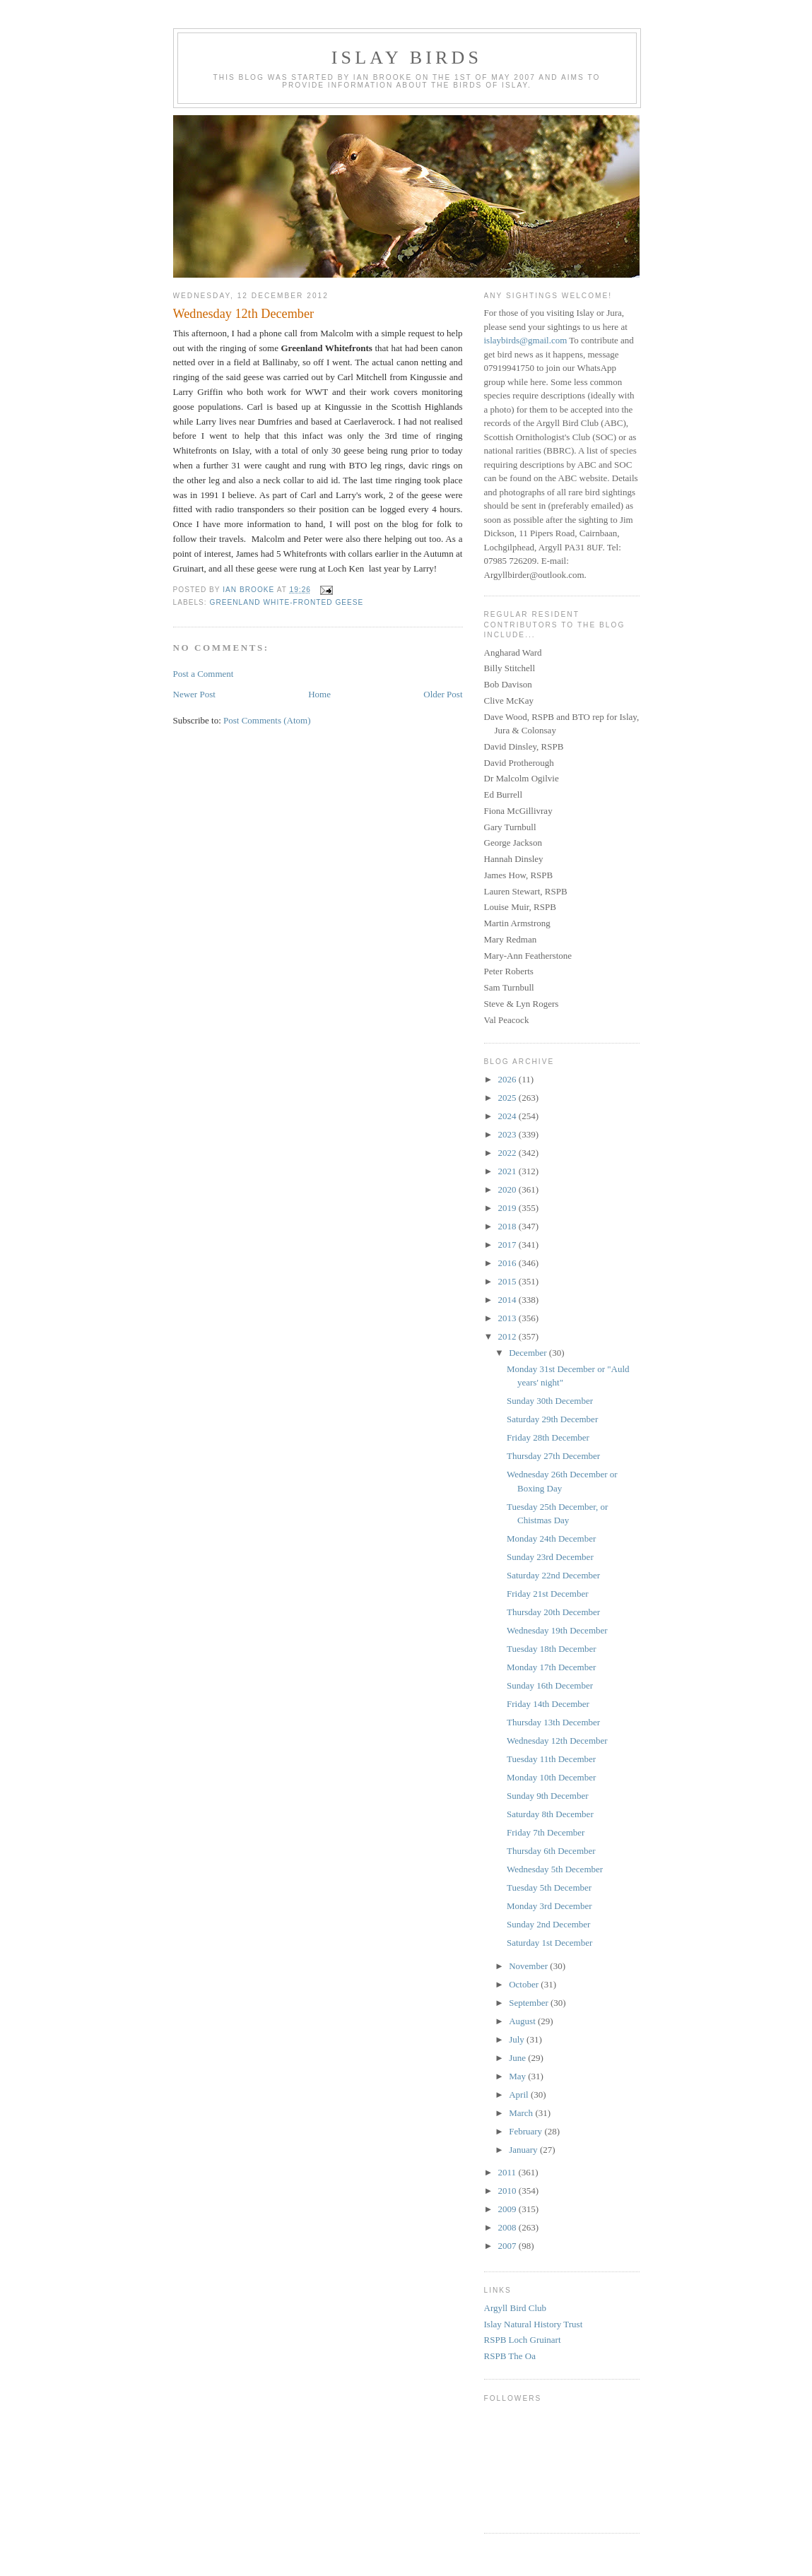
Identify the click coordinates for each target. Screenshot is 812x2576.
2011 (508, 2172)
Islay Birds (406, 57)
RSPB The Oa (510, 2356)
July (517, 2039)
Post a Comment (203, 673)
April (520, 2094)
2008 (508, 2227)
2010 (508, 2190)
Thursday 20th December (553, 1612)
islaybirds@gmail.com (525, 340)
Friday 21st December (548, 1593)
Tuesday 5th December (549, 1887)
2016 (508, 1263)
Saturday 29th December (552, 1419)
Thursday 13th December (553, 1722)
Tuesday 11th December (551, 1759)
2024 (508, 1116)
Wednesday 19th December (557, 1630)
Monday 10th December (551, 1777)
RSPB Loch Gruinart (522, 2339)
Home (319, 694)
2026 (508, 1079)
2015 (508, 1281)
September (530, 2002)
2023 (508, 1134)
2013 (508, 1318)
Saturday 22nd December (553, 1575)
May (518, 2076)
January (524, 2149)
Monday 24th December (551, 1538)
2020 (508, 1189)
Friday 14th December (548, 1703)
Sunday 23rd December (550, 1557)
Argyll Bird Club (515, 2308)
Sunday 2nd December (548, 1924)
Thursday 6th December (551, 1850)
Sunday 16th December (550, 1685)
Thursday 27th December (553, 1456)
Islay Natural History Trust (533, 2324)
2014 (508, 1299)
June (518, 2057)
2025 (508, 1097)
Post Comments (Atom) (267, 720)
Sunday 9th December (548, 1795)
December (529, 1352)
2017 (508, 1244)
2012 (508, 1336)
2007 (508, 2245)
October (525, 1984)
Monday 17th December (551, 1667)
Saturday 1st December (549, 1942)
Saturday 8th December (550, 1814)
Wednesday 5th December (555, 1869)
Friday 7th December (545, 1832)
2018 (508, 1226)
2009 (508, 2209)
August (523, 2021)
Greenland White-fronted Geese (287, 602)
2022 (508, 1152)
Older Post (442, 694)
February (526, 2131)
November (529, 1966)
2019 (508, 1208)
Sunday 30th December (550, 1400)
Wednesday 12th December (557, 1740)
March (522, 2113)
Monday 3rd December (549, 1906)
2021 (508, 1171)
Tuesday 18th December (551, 1648)
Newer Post (194, 694)
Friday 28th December (548, 1437)
